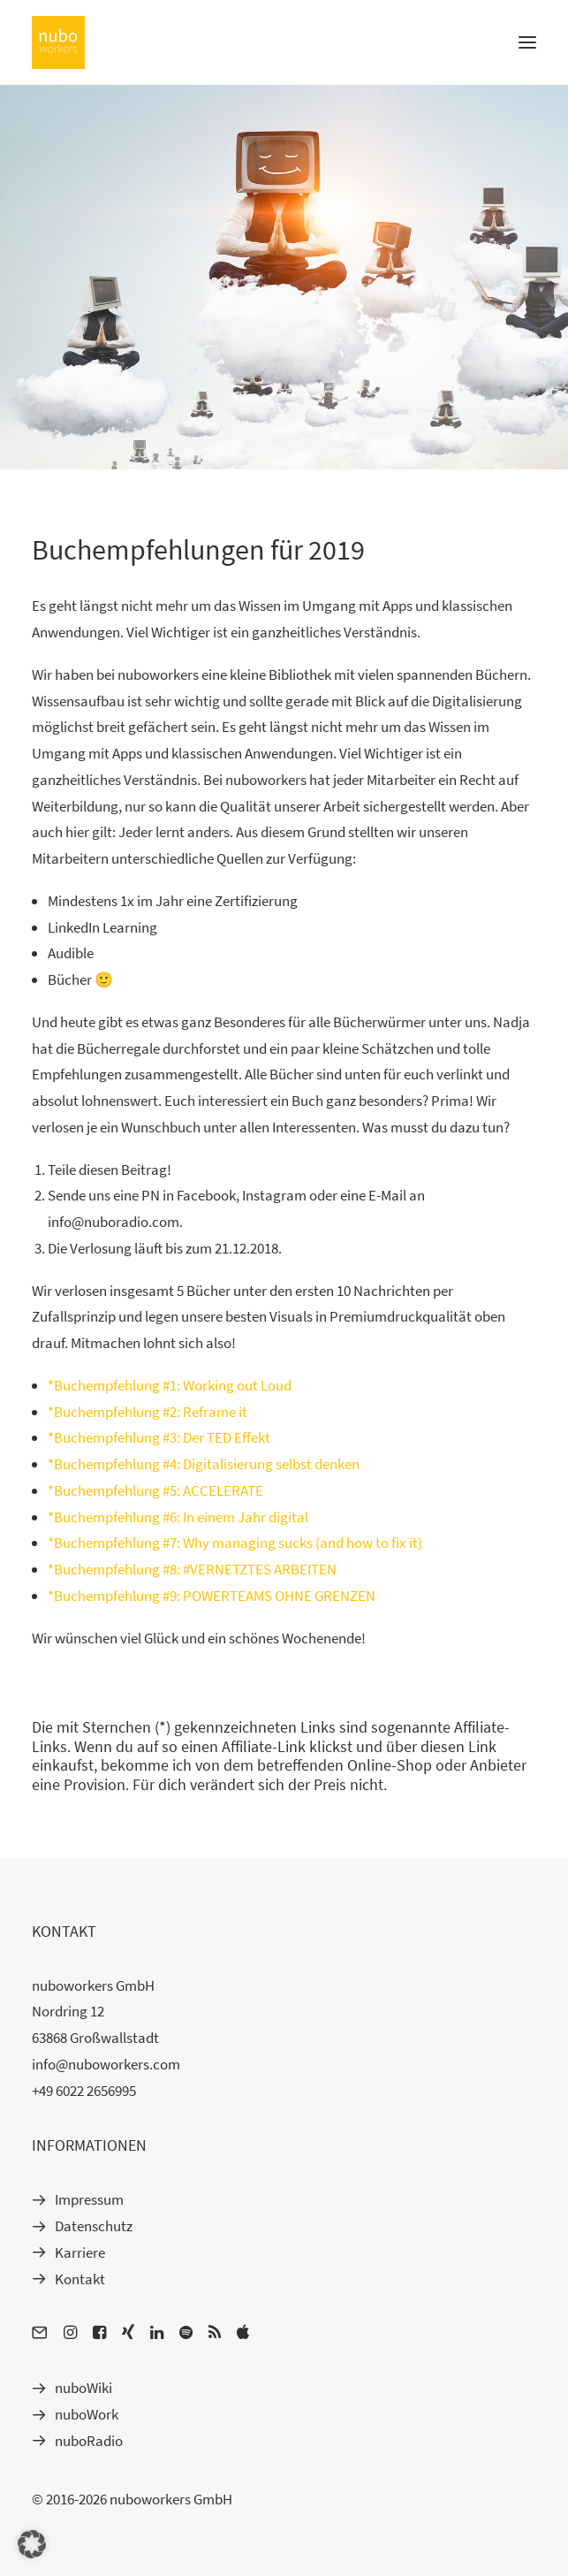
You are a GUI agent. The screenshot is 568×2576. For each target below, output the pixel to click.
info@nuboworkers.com (106, 2064)
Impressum (89, 2199)
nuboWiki (83, 2387)
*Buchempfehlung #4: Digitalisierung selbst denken (204, 1464)
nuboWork (86, 2414)
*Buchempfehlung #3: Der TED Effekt (159, 1437)
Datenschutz (94, 2226)
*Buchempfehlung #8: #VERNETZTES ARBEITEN (192, 1569)
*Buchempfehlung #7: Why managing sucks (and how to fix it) (235, 1542)
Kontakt (80, 2279)
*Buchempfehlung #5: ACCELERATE (155, 1490)
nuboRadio (89, 2440)
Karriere (80, 2252)
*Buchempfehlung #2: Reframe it (147, 1411)
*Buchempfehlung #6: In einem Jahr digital (178, 1517)
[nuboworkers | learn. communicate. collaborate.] (58, 42)
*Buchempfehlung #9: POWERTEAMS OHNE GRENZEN (211, 1595)
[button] (32, 2544)
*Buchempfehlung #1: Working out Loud (170, 1385)
